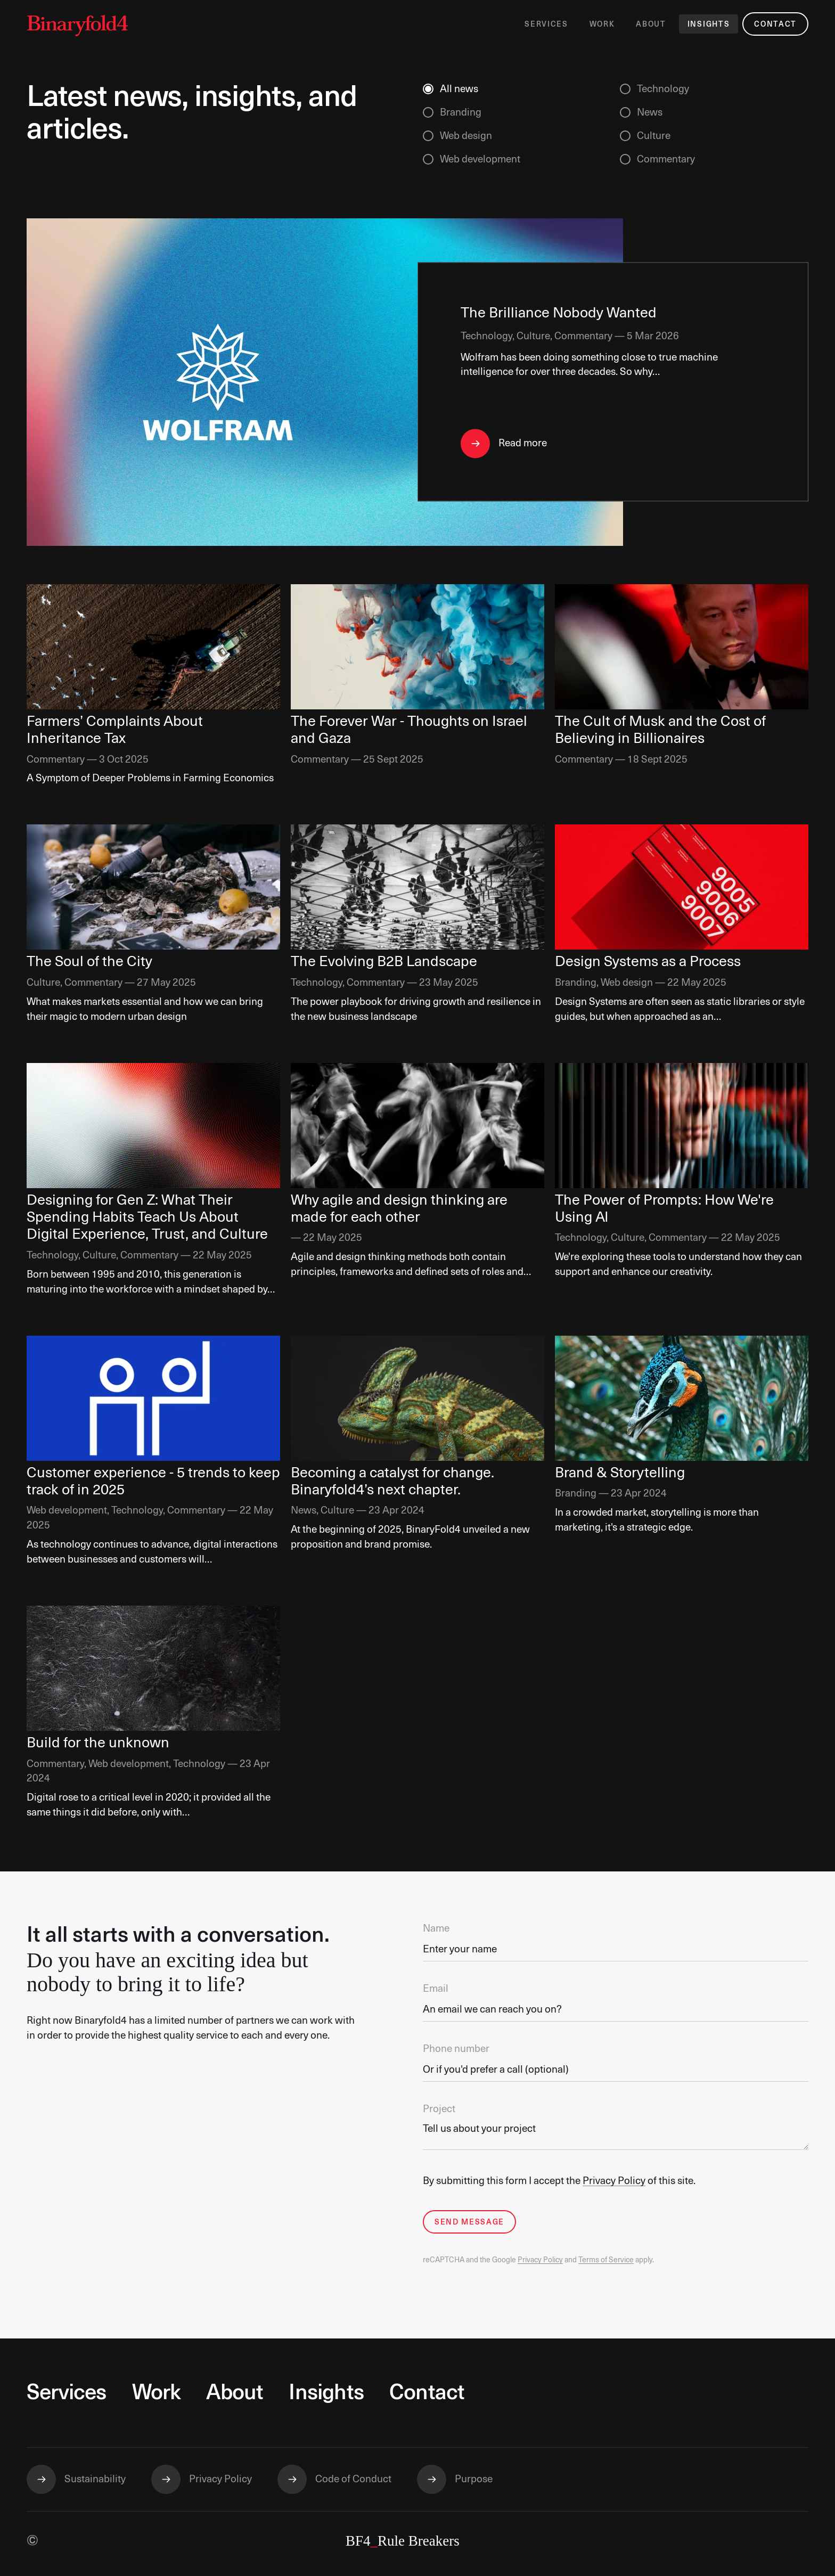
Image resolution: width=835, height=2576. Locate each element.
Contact (775, 24)
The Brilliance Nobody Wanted (559, 314)
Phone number (456, 2049)
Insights (708, 24)
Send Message (469, 2222)
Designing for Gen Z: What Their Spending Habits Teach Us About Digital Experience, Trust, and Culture (147, 1217)
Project (439, 2109)
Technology (663, 89)
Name (436, 1929)
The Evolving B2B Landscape (384, 962)
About (651, 24)
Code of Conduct (353, 2479)
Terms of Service (606, 2260)
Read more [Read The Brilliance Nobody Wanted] (522, 443)
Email (435, 1989)
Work (602, 24)
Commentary (666, 159)
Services (546, 24)
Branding (460, 113)
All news (459, 89)
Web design (466, 136)
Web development (480, 159)
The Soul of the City (89, 962)
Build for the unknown (98, 1743)
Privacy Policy (614, 2181)
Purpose (474, 2479)
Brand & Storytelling (620, 1473)
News (649, 113)
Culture (653, 136)
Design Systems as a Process (648, 962)
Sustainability (95, 2479)
